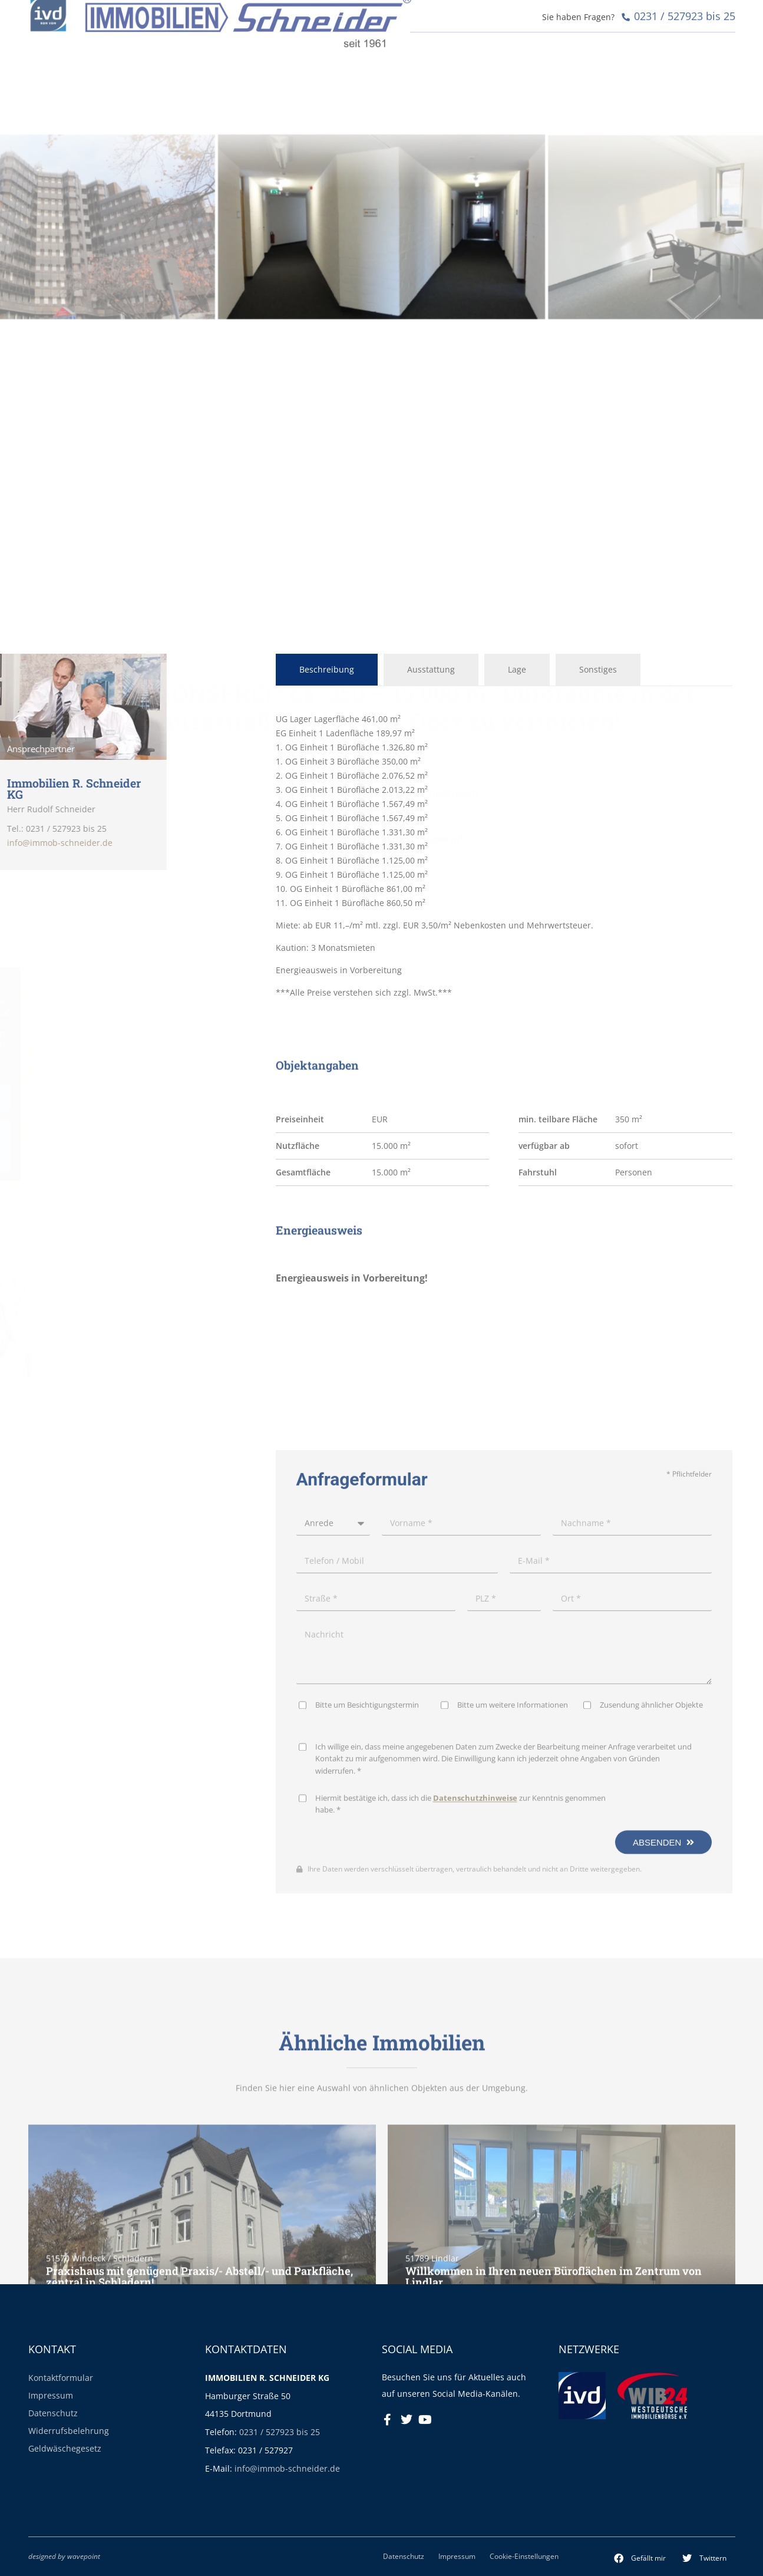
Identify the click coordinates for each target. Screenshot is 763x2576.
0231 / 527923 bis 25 (279, 2431)
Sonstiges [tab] (598, 669)
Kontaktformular (60, 2377)
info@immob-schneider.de (287, 2468)
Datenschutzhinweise (475, 2134)
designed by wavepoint (64, 2556)
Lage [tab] (517, 669)
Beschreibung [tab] (326, 669)
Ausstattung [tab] (431, 669)
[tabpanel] (504, 856)
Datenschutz (53, 2413)
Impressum (50, 2395)
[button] (640, 2558)
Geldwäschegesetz (64, 2448)
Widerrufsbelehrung (68, 2430)
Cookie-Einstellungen (524, 2556)
